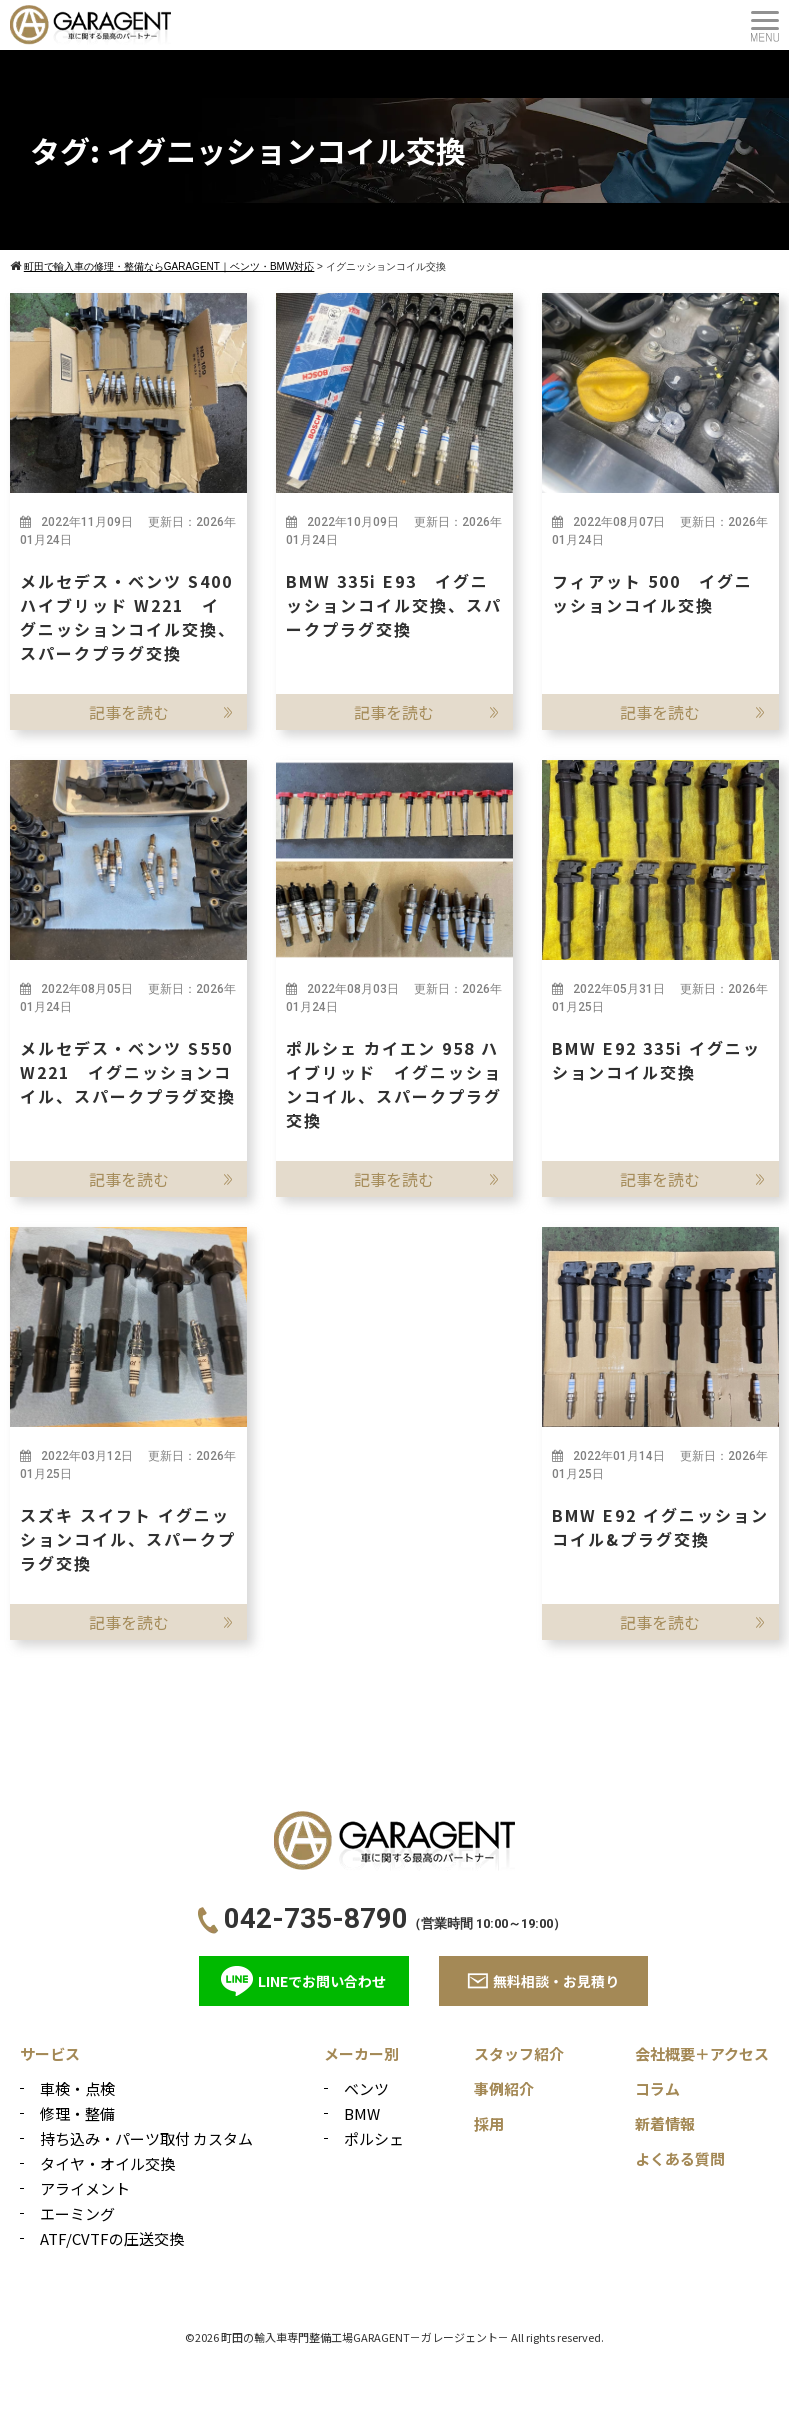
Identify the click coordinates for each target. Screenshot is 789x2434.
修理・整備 (77, 2113)
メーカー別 (361, 2053)
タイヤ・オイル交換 (107, 2163)
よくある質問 (680, 2158)
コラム (657, 2088)
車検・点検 (77, 2088)
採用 (489, 2123)
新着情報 (665, 2123)
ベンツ (366, 2088)
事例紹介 (504, 2088)
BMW (362, 2113)
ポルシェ (374, 2138)
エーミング (77, 2213)
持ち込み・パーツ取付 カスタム (146, 2138)
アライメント (85, 2188)
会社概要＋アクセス (702, 2053)
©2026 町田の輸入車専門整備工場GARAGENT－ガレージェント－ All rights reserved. (394, 2337)
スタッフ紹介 (519, 2053)
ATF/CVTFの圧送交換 (112, 2238)
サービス (50, 2053)
